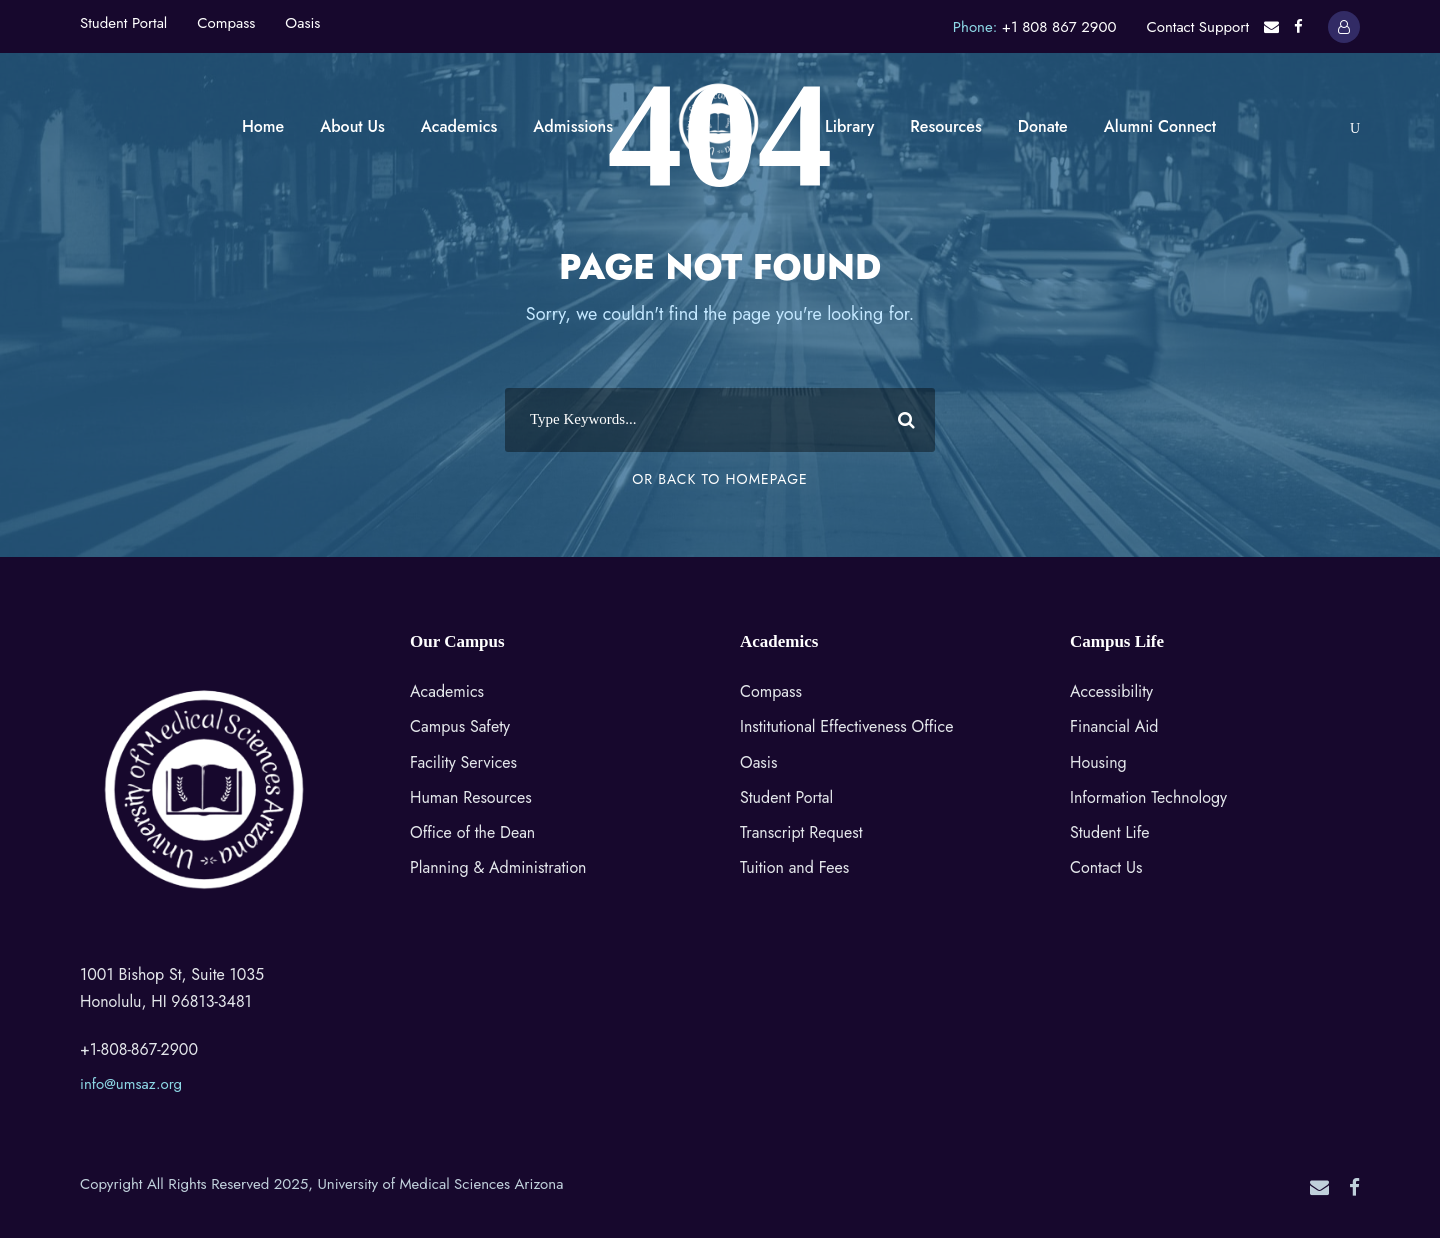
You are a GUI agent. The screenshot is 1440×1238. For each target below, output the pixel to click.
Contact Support (1197, 27)
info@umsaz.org (131, 1084)
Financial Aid (1114, 726)
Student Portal (123, 23)
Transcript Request (801, 832)
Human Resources (471, 797)
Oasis (302, 23)
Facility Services (463, 762)
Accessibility (1111, 691)
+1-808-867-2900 (139, 1049)
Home (263, 126)
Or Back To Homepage (719, 479)
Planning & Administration (498, 867)
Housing (1098, 762)
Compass (226, 23)
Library (849, 126)
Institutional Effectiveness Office (846, 726)
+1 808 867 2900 (1059, 27)
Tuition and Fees (794, 867)
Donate (1043, 126)
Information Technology (1148, 797)
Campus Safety (460, 726)
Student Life (1110, 832)
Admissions (573, 126)
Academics (459, 126)
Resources (945, 126)
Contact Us (1106, 867)
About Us (352, 126)
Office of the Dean (472, 832)
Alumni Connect (1160, 126)
